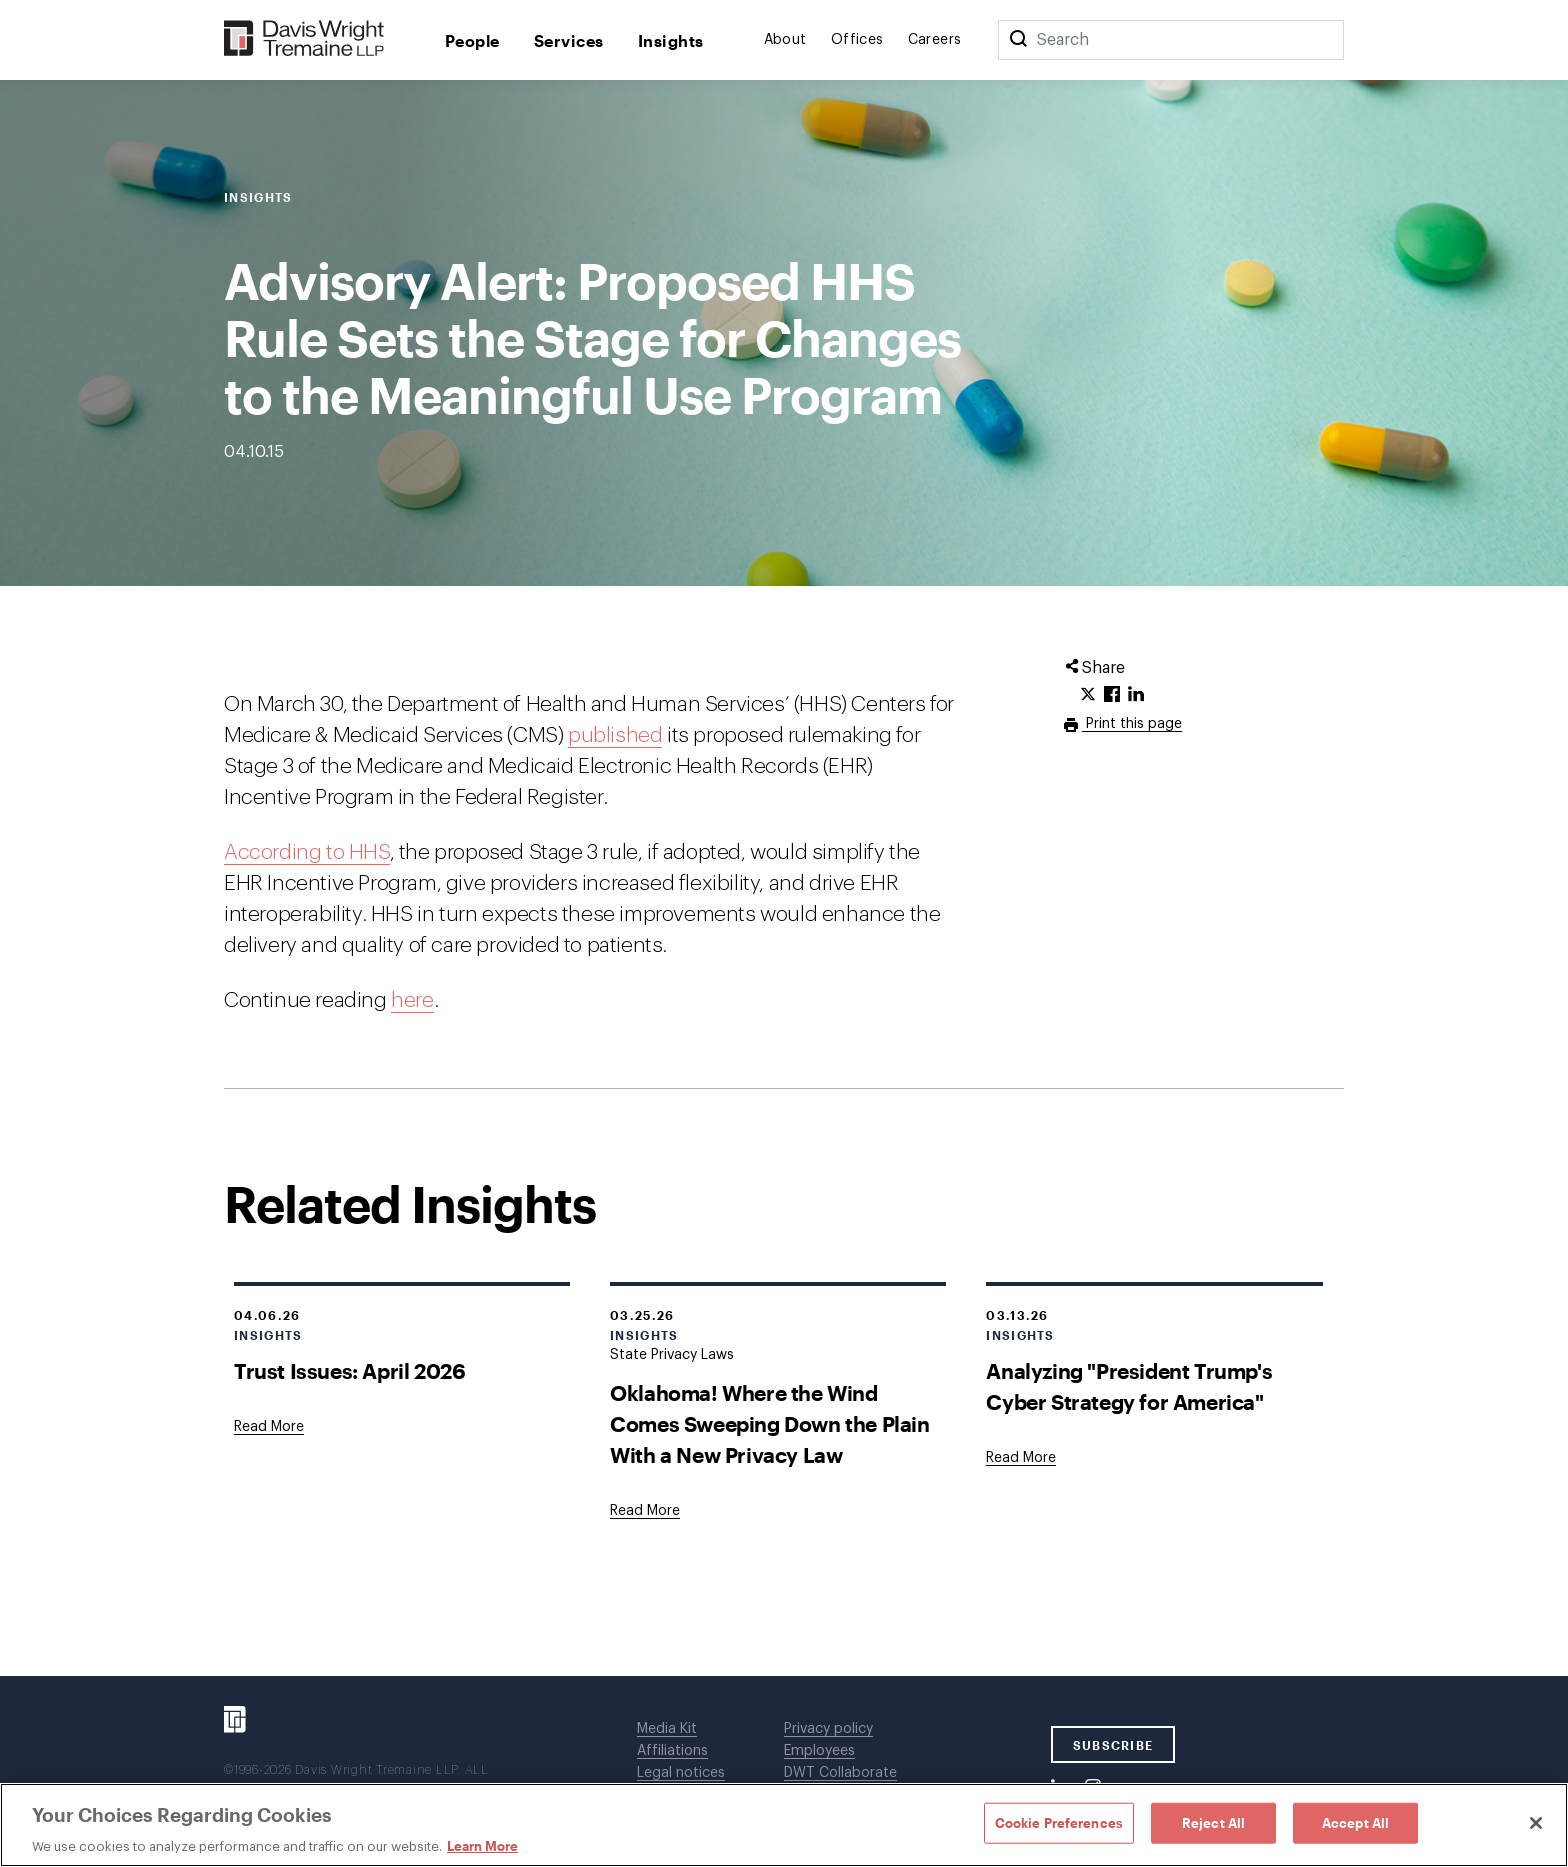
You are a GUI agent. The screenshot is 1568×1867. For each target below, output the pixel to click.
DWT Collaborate (840, 1773)
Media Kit (667, 1729)
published (615, 735)
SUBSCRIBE (1113, 1745)
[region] (784, 1825)
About (785, 40)
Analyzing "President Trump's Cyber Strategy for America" (1129, 1386)
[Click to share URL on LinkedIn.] (1136, 695)
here (412, 1000)
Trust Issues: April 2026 (349, 1370)
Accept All (1355, 1822)
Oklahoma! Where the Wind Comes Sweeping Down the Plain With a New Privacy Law (769, 1423)
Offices (857, 40)
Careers (935, 40)
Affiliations (672, 1751)
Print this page (1132, 724)
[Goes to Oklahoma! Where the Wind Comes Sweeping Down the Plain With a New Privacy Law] (645, 1511)
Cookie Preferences (1059, 1822)
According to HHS (307, 852)
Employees (819, 1751)
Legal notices (681, 1773)
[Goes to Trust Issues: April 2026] (269, 1427)
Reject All (1213, 1822)
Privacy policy (828, 1729)
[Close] (1536, 1823)
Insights (671, 40)
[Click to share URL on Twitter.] (1088, 695)
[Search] (1018, 40)
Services (569, 40)
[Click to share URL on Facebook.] (1112, 695)
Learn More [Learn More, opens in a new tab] (482, 1846)
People (472, 40)
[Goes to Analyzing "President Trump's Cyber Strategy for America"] (1021, 1458)
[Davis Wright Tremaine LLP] (304, 39)
